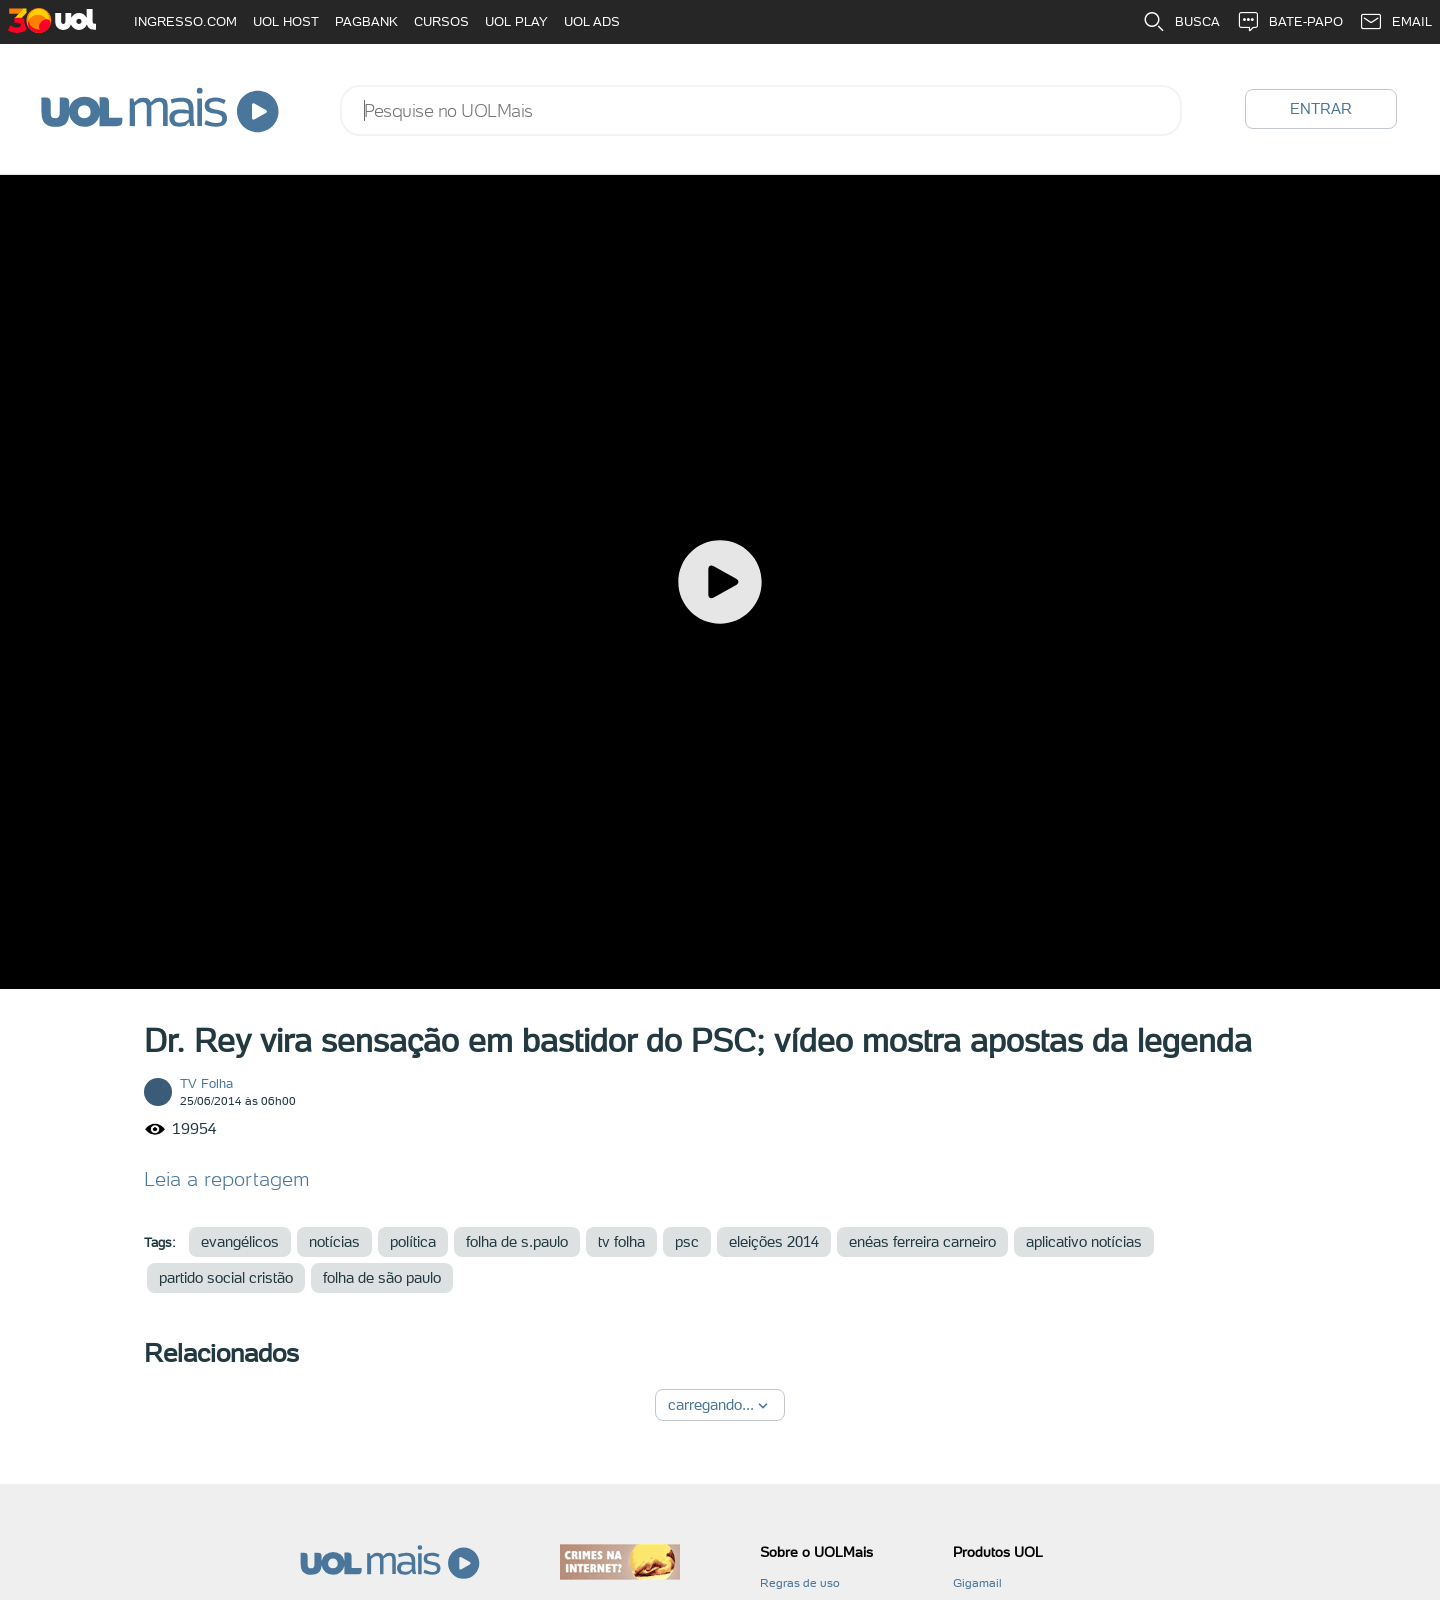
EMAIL (1395, 22)
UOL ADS (592, 21)
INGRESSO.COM (185, 21)
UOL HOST (286, 21)
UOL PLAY (516, 21)
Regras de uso (800, 1583)
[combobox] (761, 110)
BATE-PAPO (1289, 22)
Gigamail (977, 1583)
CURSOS (441, 21)
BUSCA (1181, 22)
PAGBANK (366, 21)
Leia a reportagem (227, 1179)
